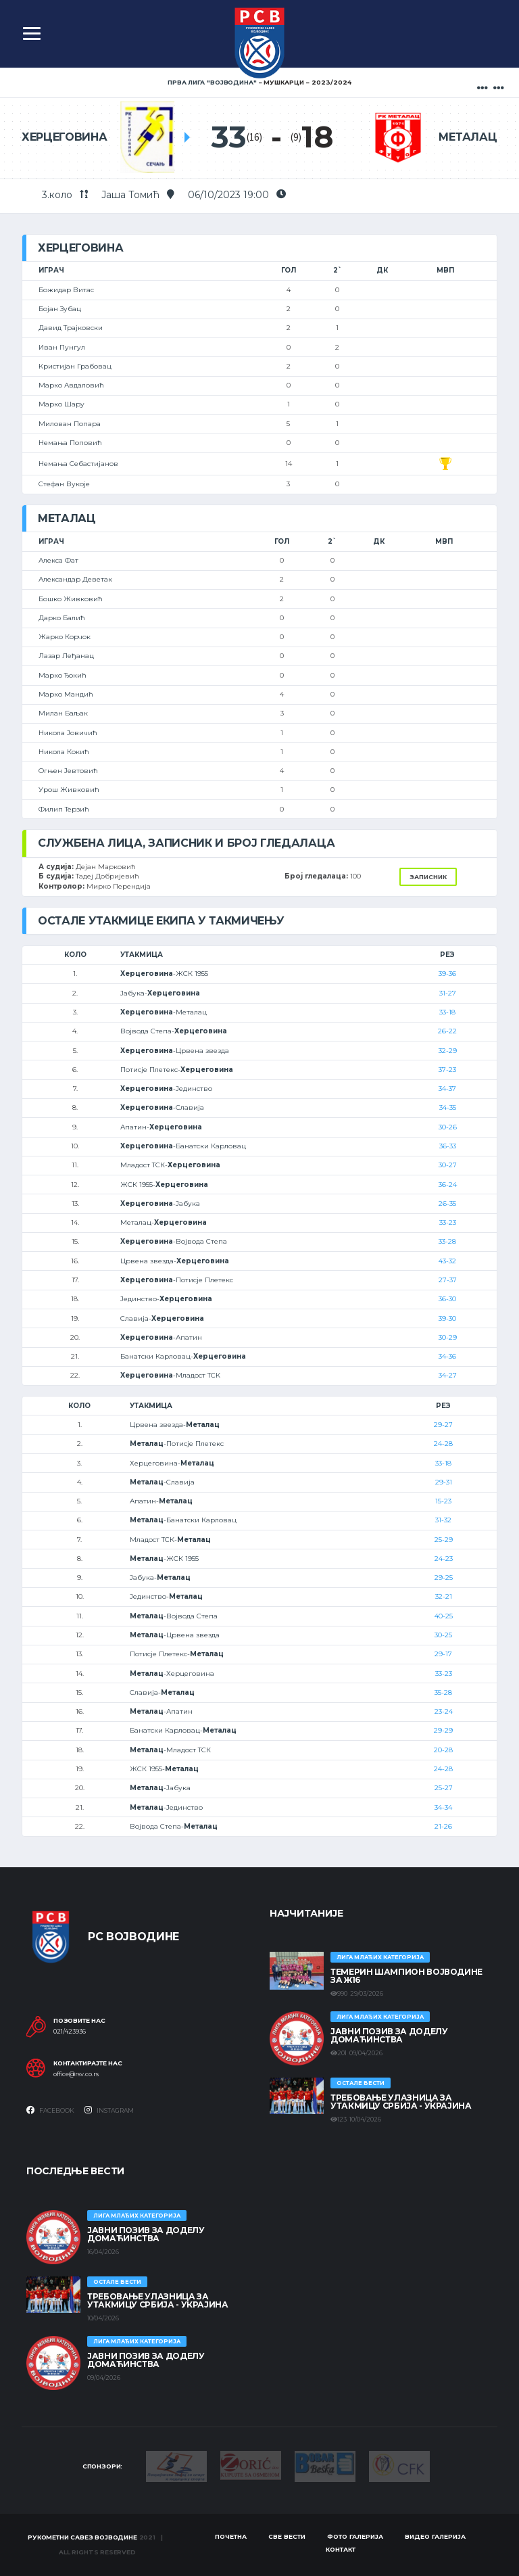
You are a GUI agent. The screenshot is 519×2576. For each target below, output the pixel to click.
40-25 (444, 1616)
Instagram (109, 2110)
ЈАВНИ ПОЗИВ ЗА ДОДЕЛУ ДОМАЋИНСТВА (388, 2035)
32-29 (448, 1050)
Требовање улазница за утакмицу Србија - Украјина (401, 2101)
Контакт (340, 2549)
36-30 (447, 1298)
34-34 (443, 1807)
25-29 (444, 1539)
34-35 (447, 1107)
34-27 (448, 1375)
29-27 (443, 1424)
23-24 (444, 1711)
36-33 (447, 1146)
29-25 (444, 1577)
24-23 (444, 1558)
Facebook (50, 2110)
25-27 (444, 1787)
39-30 (447, 1318)
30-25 (443, 1635)
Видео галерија (435, 2536)
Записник (428, 877)
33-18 (447, 1012)
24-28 (443, 1443)
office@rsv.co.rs (76, 2074)
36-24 (448, 1184)
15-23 (443, 1501)
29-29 (443, 1730)
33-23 (447, 1222)
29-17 (443, 1653)
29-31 (443, 1482)
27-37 (448, 1279)
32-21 (443, 1596)
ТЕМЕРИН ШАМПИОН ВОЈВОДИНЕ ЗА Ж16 (406, 1976)
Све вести (286, 2536)
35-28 (443, 1692)
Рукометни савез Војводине (82, 2537)
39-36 (447, 973)
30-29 (448, 1337)
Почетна (231, 2536)
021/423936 (69, 2031)
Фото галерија (355, 2536)
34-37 (447, 1088)
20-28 (443, 1750)
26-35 (447, 1203)
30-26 (448, 1127)
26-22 (447, 1031)
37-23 (447, 1069)
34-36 (447, 1356)
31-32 (443, 1520)
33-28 (447, 1241)
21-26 (443, 1826)
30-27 (448, 1165)
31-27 (447, 993)
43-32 (447, 1261)
